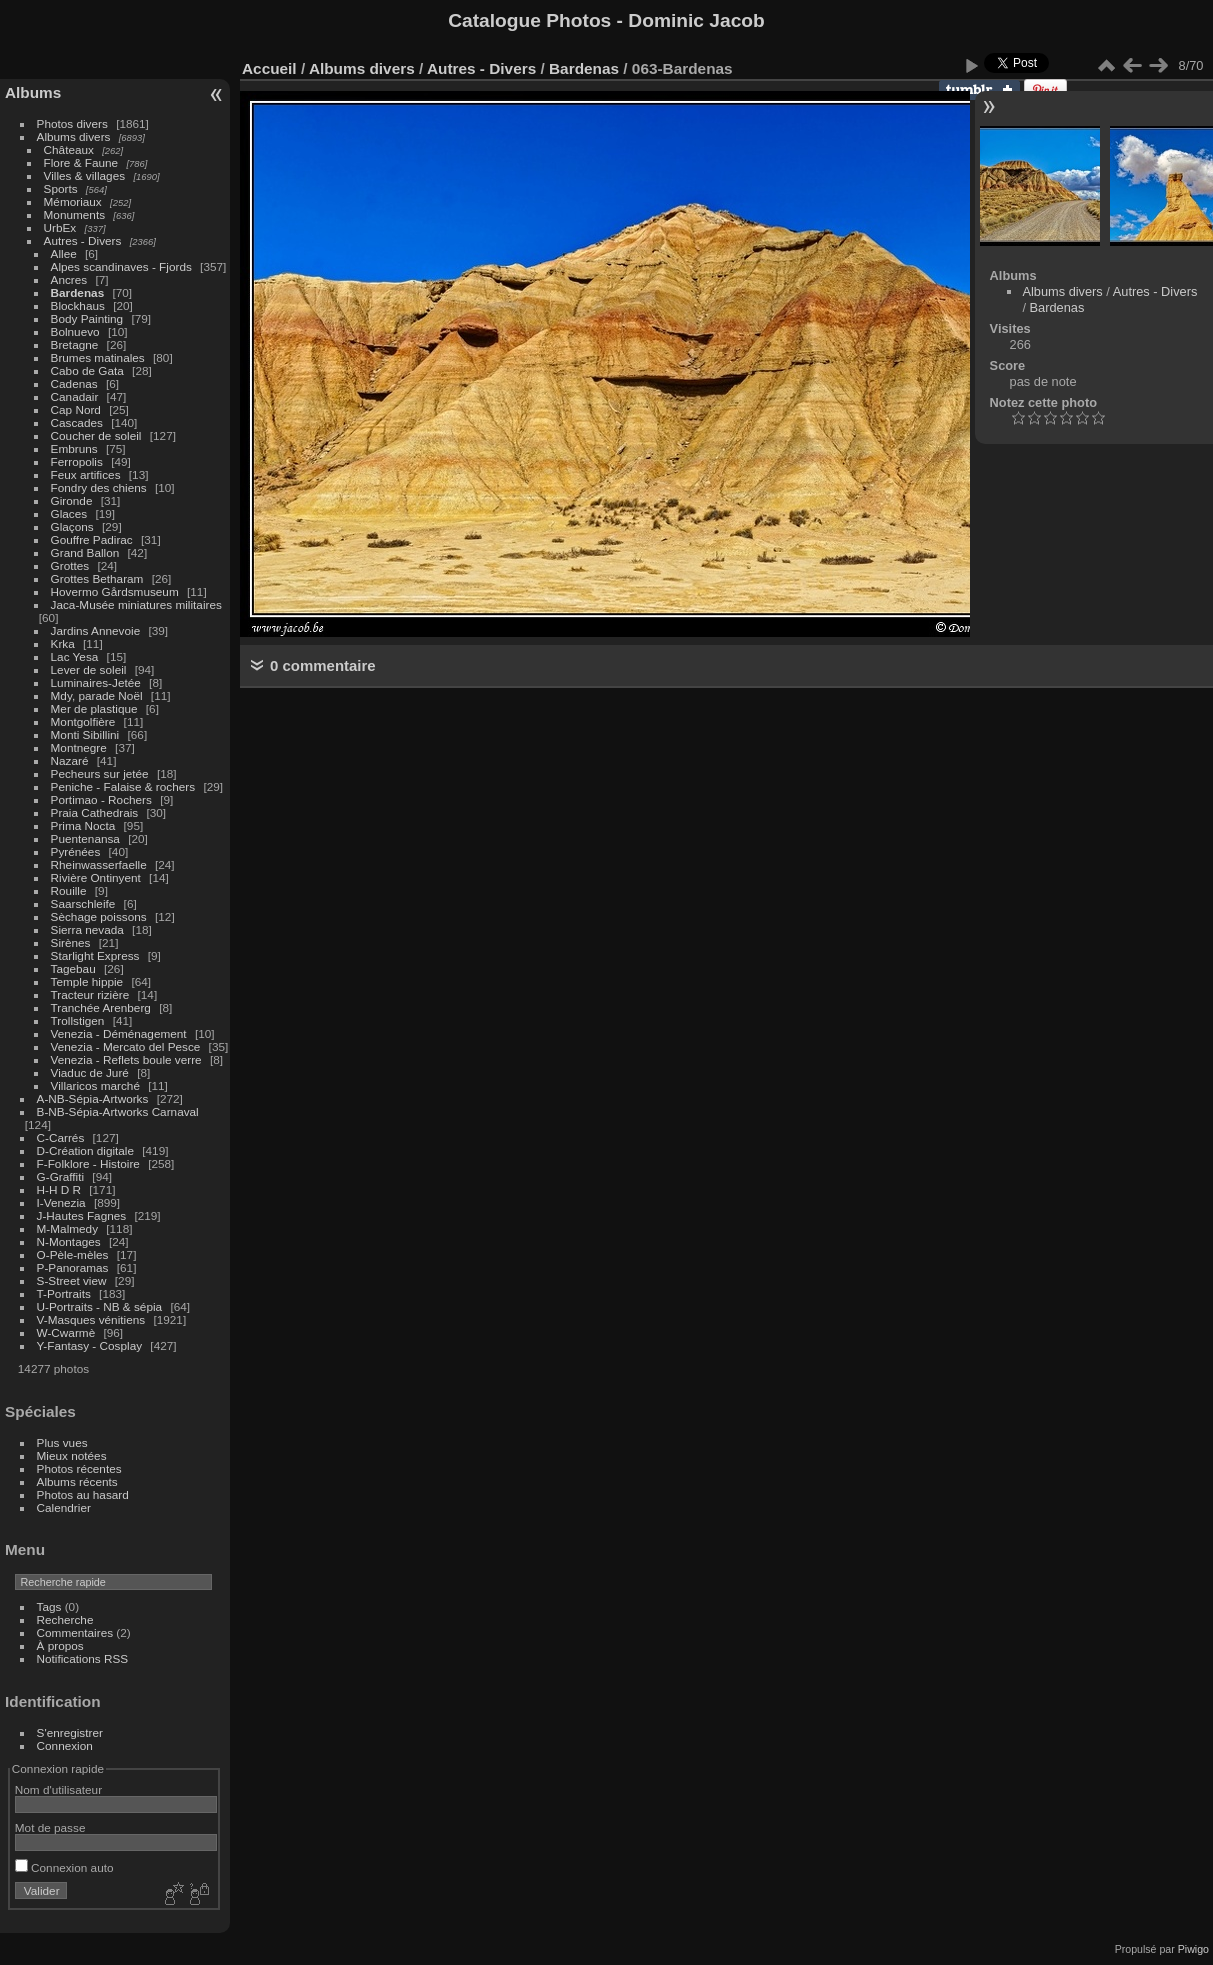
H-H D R (59, 1189)
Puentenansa (85, 838)
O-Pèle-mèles (73, 1254)
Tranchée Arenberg (101, 1007)
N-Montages (69, 1241)
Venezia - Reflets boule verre (126, 1059)
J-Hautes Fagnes (82, 1215)
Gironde (72, 500)
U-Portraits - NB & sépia (100, 1306)
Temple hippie (87, 981)
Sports (61, 188)
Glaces (69, 513)
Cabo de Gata (87, 370)
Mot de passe (50, 1827)
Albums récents (77, 1481)
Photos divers (72, 123)
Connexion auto (64, 1867)
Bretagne (75, 344)
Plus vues (62, 1442)
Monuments (74, 214)
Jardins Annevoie (96, 630)
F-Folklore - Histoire (88, 1163)
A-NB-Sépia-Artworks (93, 1098)
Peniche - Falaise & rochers (123, 786)
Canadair (75, 396)
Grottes (70, 565)
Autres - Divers (83, 240)
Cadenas (74, 383)
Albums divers (74, 136)
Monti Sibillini (85, 734)
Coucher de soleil (96, 435)
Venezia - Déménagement (119, 1033)
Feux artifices (86, 474)
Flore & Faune (81, 162)
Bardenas (78, 292)
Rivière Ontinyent (96, 877)
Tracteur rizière (90, 994)
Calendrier (64, 1507)
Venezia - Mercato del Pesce (126, 1046)
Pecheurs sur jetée (100, 773)
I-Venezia (61, 1202)
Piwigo (1193, 1949)
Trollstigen (78, 1020)
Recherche (65, 1619)
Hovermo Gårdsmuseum (115, 591)
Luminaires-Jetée (96, 682)
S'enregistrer (70, 1732)
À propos (60, 1645)
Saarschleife (83, 903)
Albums (33, 92)
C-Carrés (61, 1137)
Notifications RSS (83, 1658)
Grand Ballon (85, 552)
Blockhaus (78, 305)
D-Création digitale (85, 1150)
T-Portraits (64, 1293)
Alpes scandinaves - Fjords (121, 266)
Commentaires (75, 1632)
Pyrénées (76, 851)
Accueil (269, 68)
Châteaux (69, 149)
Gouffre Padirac (92, 539)
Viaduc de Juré (90, 1072)
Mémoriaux (73, 201)
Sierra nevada (87, 929)
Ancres (69, 279)
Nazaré (70, 760)
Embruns (74, 448)
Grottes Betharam (97, 578)
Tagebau (73, 968)
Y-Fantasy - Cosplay (90, 1345)
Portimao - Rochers (101, 799)
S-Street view (72, 1280)
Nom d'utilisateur (58, 1789)
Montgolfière (83, 721)
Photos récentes (79, 1468)
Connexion (65, 1745)
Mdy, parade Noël (97, 695)
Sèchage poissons (99, 916)
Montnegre (79, 747)
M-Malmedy (67, 1228)
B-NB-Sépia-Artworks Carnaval (118, 1111)
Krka (63, 643)
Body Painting (87, 318)
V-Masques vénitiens (91, 1319)
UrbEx (60, 227)
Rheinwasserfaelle (99, 864)
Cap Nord (76, 409)
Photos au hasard (83, 1494)
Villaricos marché (95, 1085)
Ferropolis (77, 461)
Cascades (77, 422)
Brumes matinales (98, 357)
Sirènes (71, 942)
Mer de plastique (94, 708)
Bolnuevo (75, 331)
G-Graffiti (61, 1176)
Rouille (69, 890)
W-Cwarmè (66, 1332)
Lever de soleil (89, 669)
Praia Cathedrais (95, 812)
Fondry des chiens (99, 487)
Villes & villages (85, 175)
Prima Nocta (83, 825)
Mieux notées (72, 1455)
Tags (49, 1606)
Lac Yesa (75, 656)
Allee (64, 253)
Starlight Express (95, 955)
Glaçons (72, 526)
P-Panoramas (73, 1267)
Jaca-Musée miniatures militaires (136, 604)
